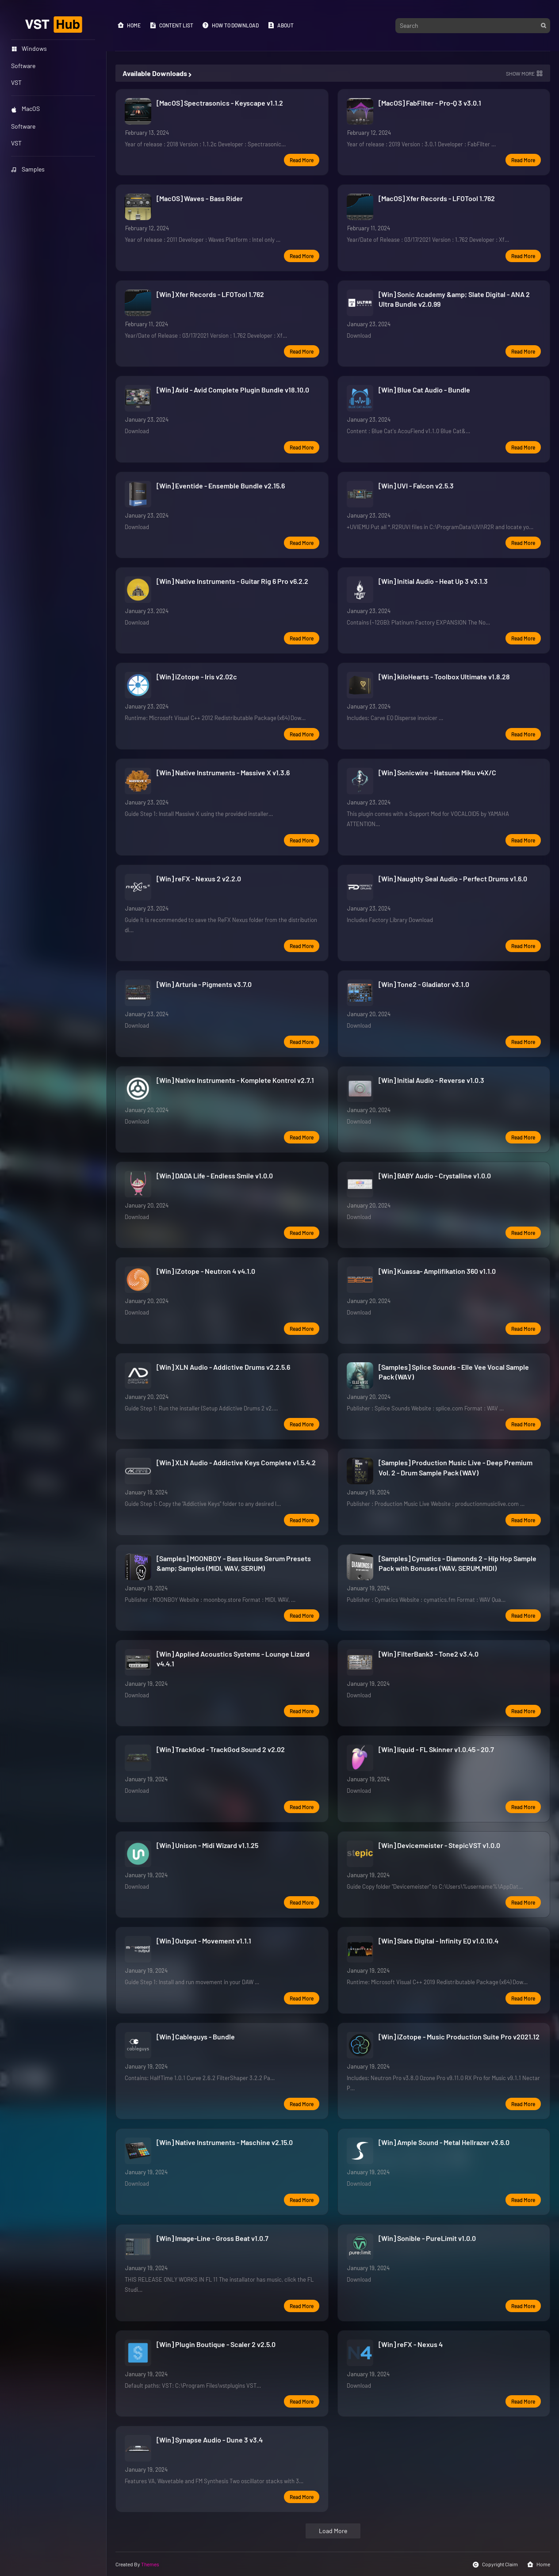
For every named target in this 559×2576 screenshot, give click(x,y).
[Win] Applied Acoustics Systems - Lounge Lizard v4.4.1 (233, 1659)
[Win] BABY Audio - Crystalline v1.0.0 (435, 1175)
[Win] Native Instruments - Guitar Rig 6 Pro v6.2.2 (232, 581)
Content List (171, 25)
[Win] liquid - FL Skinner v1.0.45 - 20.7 (436, 1749)
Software (23, 126)
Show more (520, 73)
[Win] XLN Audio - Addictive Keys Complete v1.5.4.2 (236, 1462)
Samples (28, 169)
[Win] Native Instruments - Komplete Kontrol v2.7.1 (235, 1080)
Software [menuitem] (23, 65)
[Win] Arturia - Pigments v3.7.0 (204, 984)
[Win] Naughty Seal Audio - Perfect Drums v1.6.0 (453, 878)
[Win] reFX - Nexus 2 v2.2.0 (199, 878)
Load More (333, 2530)
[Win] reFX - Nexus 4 (411, 2344)
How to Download (230, 25)
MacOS (25, 108)
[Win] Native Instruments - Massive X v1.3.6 (223, 772)
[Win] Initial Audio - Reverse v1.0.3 (431, 1080)
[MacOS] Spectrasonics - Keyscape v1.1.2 (220, 103)
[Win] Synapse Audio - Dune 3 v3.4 (210, 2439)
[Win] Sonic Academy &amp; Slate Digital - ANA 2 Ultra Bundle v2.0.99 (454, 299)
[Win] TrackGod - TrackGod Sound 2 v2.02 (221, 1749)
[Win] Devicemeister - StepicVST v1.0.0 (439, 1845)
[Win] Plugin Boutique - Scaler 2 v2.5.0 (216, 2344)
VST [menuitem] (16, 82)
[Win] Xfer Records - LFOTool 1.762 (210, 294)
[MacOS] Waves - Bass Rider (200, 198)
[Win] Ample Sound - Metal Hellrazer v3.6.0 (444, 2142)
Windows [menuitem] (29, 48)
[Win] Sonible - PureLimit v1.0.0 (427, 2238)
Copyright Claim (495, 2564)
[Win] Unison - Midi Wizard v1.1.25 (207, 1845)
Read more (302, 160)
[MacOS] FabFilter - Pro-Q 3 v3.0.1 (430, 103)
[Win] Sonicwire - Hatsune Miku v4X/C (437, 772)
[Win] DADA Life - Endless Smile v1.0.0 (215, 1175)
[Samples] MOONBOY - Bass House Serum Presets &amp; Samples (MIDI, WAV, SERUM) (234, 1563)
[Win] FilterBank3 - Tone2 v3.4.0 (429, 1654)
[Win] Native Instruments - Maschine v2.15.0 (225, 2142)
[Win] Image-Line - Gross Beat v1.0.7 (212, 2238)
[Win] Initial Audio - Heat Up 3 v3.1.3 (433, 581)
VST (16, 143)
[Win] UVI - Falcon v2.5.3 (416, 485)
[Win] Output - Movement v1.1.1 (204, 1940)
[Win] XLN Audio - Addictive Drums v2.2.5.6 (223, 1367)
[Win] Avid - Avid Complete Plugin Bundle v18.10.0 (233, 389)
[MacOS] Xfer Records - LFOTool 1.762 (437, 198)
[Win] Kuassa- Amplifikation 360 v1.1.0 (437, 1271)
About (281, 25)
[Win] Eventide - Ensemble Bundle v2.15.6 (221, 485)
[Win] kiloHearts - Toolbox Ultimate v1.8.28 (444, 676)
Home (129, 25)
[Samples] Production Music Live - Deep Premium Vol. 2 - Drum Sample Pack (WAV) (455, 1467)
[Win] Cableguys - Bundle (196, 2036)
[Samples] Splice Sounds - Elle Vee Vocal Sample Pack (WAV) (454, 1372)
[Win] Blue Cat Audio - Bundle (424, 389)
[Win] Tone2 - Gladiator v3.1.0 (424, 984)
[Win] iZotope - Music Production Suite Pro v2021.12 (459, 2036)
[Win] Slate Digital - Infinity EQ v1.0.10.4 (438, 1940)
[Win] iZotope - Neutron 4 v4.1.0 (206, 1271)
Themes (150, 2564)
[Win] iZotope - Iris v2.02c (197, 676)
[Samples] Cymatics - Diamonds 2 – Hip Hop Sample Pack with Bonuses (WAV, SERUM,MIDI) (457, 1563)
